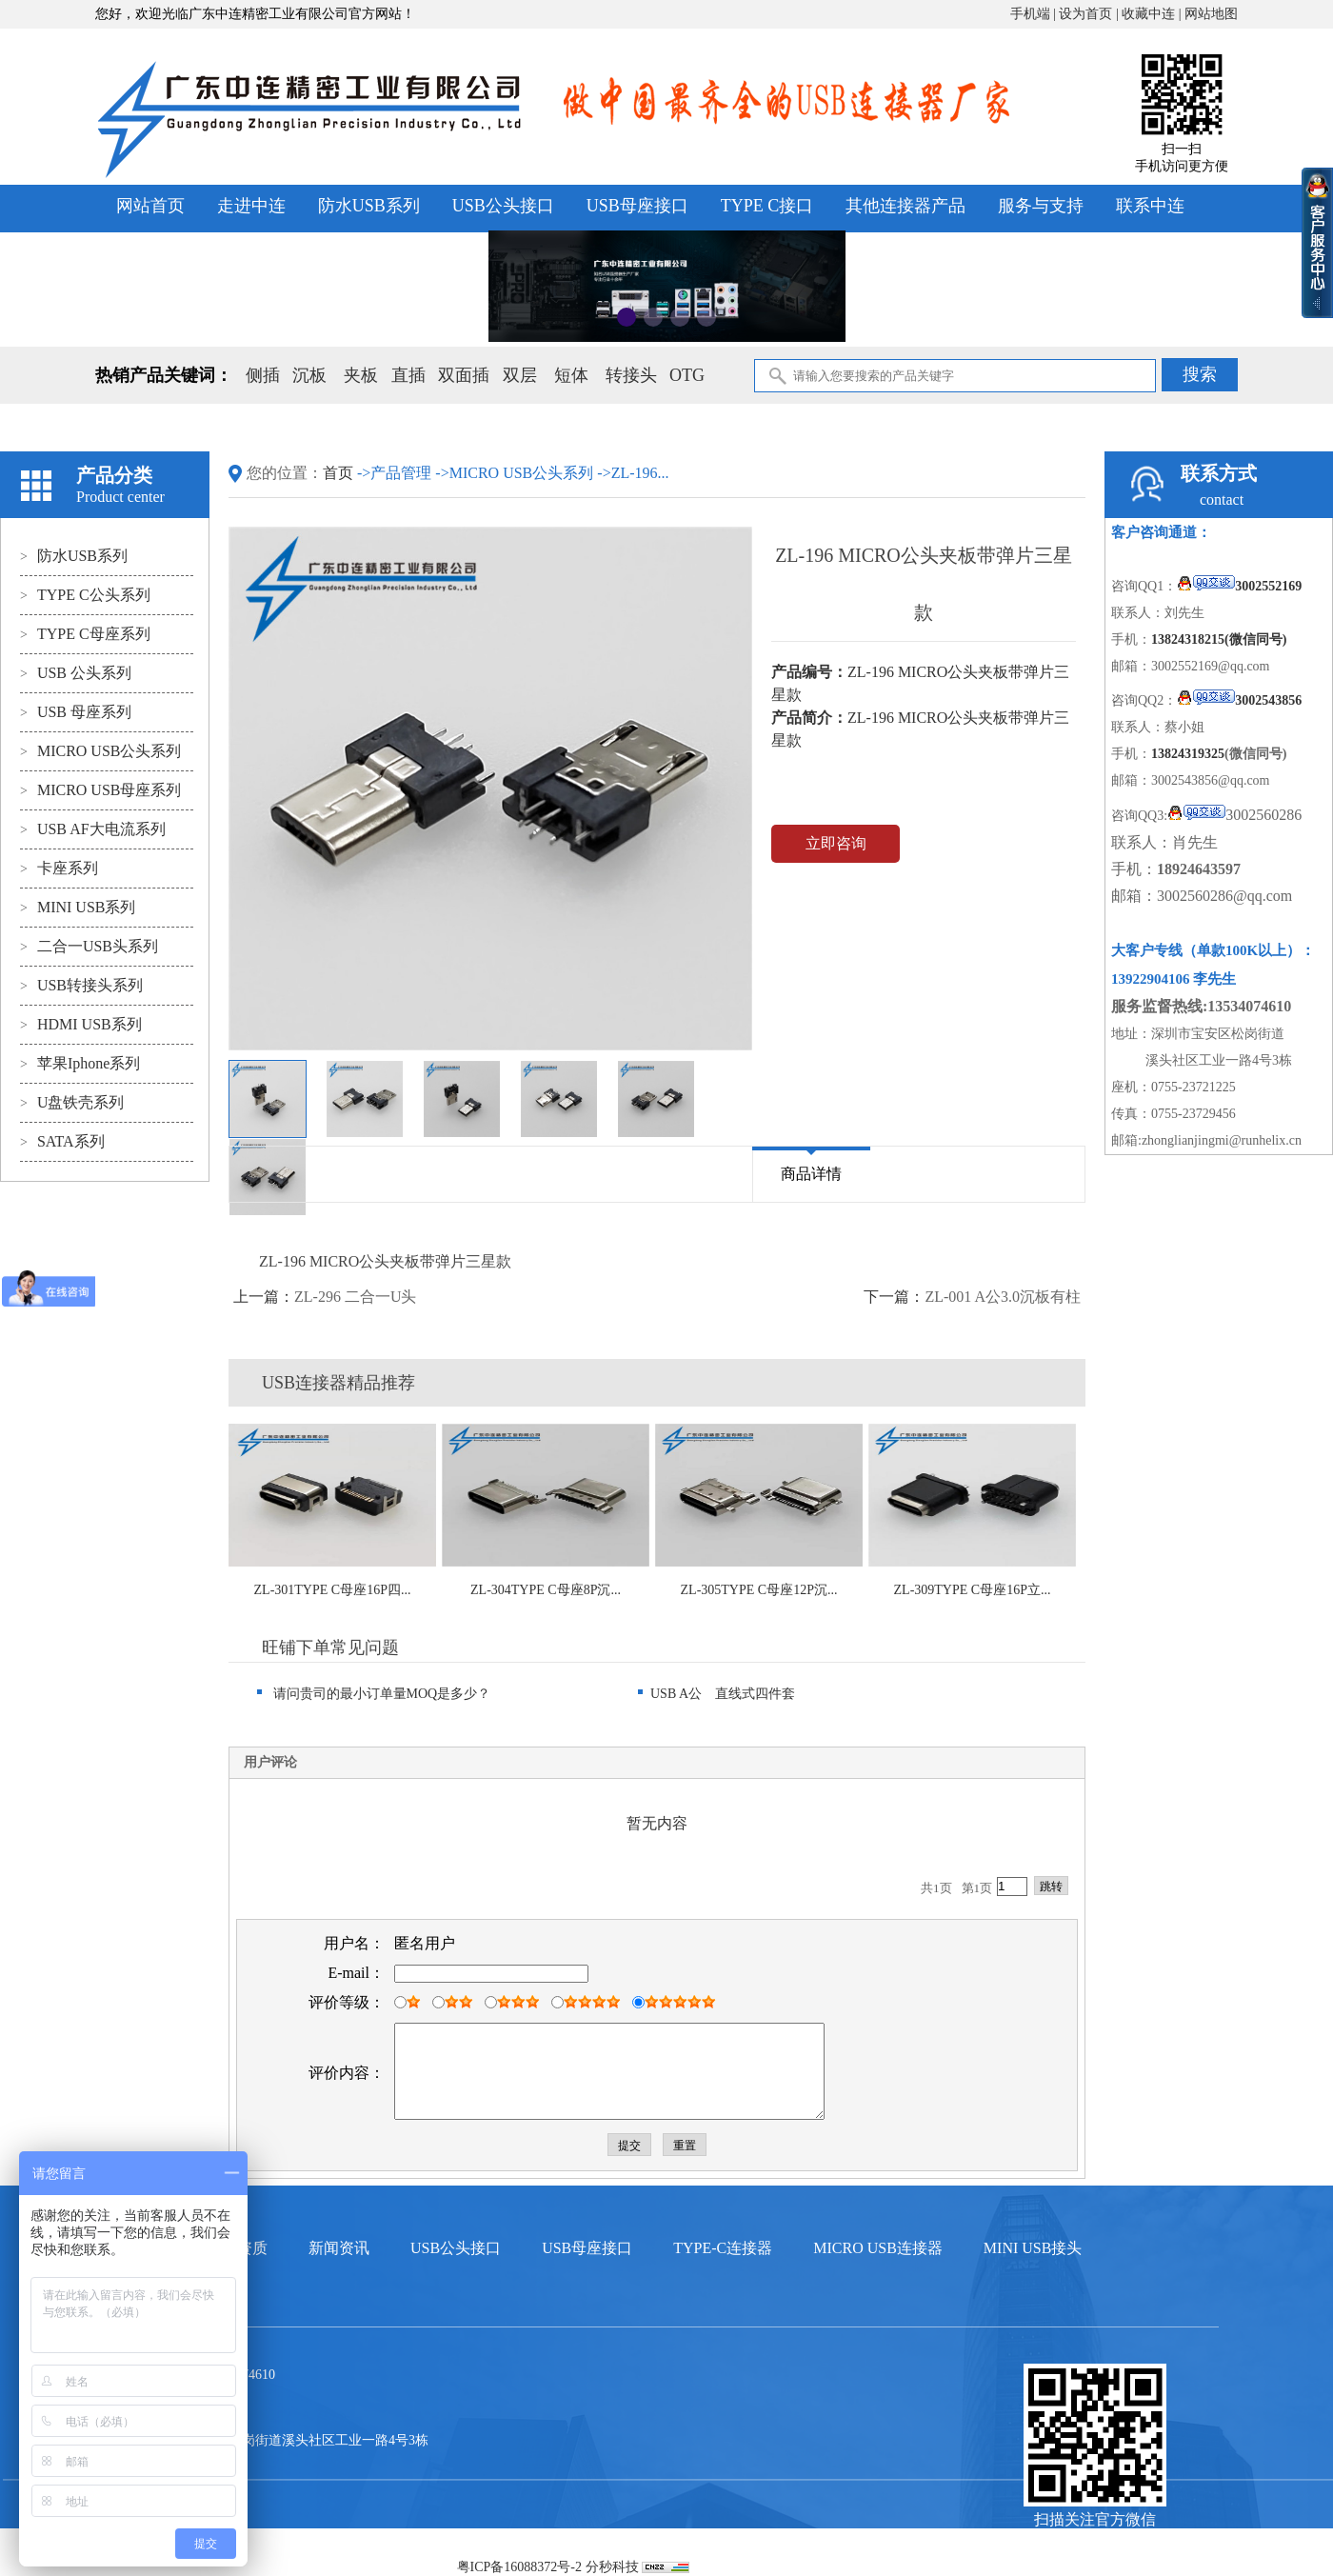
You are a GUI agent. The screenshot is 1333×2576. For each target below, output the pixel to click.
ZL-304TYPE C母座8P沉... (545, 1590)
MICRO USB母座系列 (100, 790)
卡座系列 (59, 868)
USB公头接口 (503, 205)
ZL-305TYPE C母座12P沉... (759, 1590)
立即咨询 (836, 843)
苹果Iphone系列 (80, 1063)
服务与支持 (1041, 205)
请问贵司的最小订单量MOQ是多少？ (373, 1694)
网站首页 (150, 205)
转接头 (631, 375)
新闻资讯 (338, 2248)
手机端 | (1035, 14)
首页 (340, 473)
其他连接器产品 (905, 205)
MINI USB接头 (1033, 2248)
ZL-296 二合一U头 (355, 1296)
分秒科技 (612, 2567)
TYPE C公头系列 (85, 595)
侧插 (263, 375)
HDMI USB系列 (81, 1024)
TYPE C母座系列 (85, 634)
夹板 (361, 375)
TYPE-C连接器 (722, 2248)
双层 (520, 375)
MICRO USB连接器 (878, 2248)
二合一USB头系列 (89, 946)
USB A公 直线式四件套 (716, 1694)
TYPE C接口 (767, 205)
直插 (408, 375)
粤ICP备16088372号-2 (519, 2567)
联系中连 (1150, 205)
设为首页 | (1090, 14)
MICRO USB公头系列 (100, 751)
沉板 (309, 375)
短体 (571, 375)
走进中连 (251, 205)
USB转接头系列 (81, 985)
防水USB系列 (369, 205)
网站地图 (1211, 14)
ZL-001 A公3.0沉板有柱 (1003, 1296)
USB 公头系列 (75, 673)
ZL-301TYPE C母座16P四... (332, 1590)
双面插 (463, 375)
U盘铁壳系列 (72, 1102)
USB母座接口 (637, 205)
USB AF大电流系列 (93, 829)
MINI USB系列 (77, 907)
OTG (687, 375)
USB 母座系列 (75, 712)
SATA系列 (62, 1141)
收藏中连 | (1153, 14)
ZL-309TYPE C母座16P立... (972, 1590)
